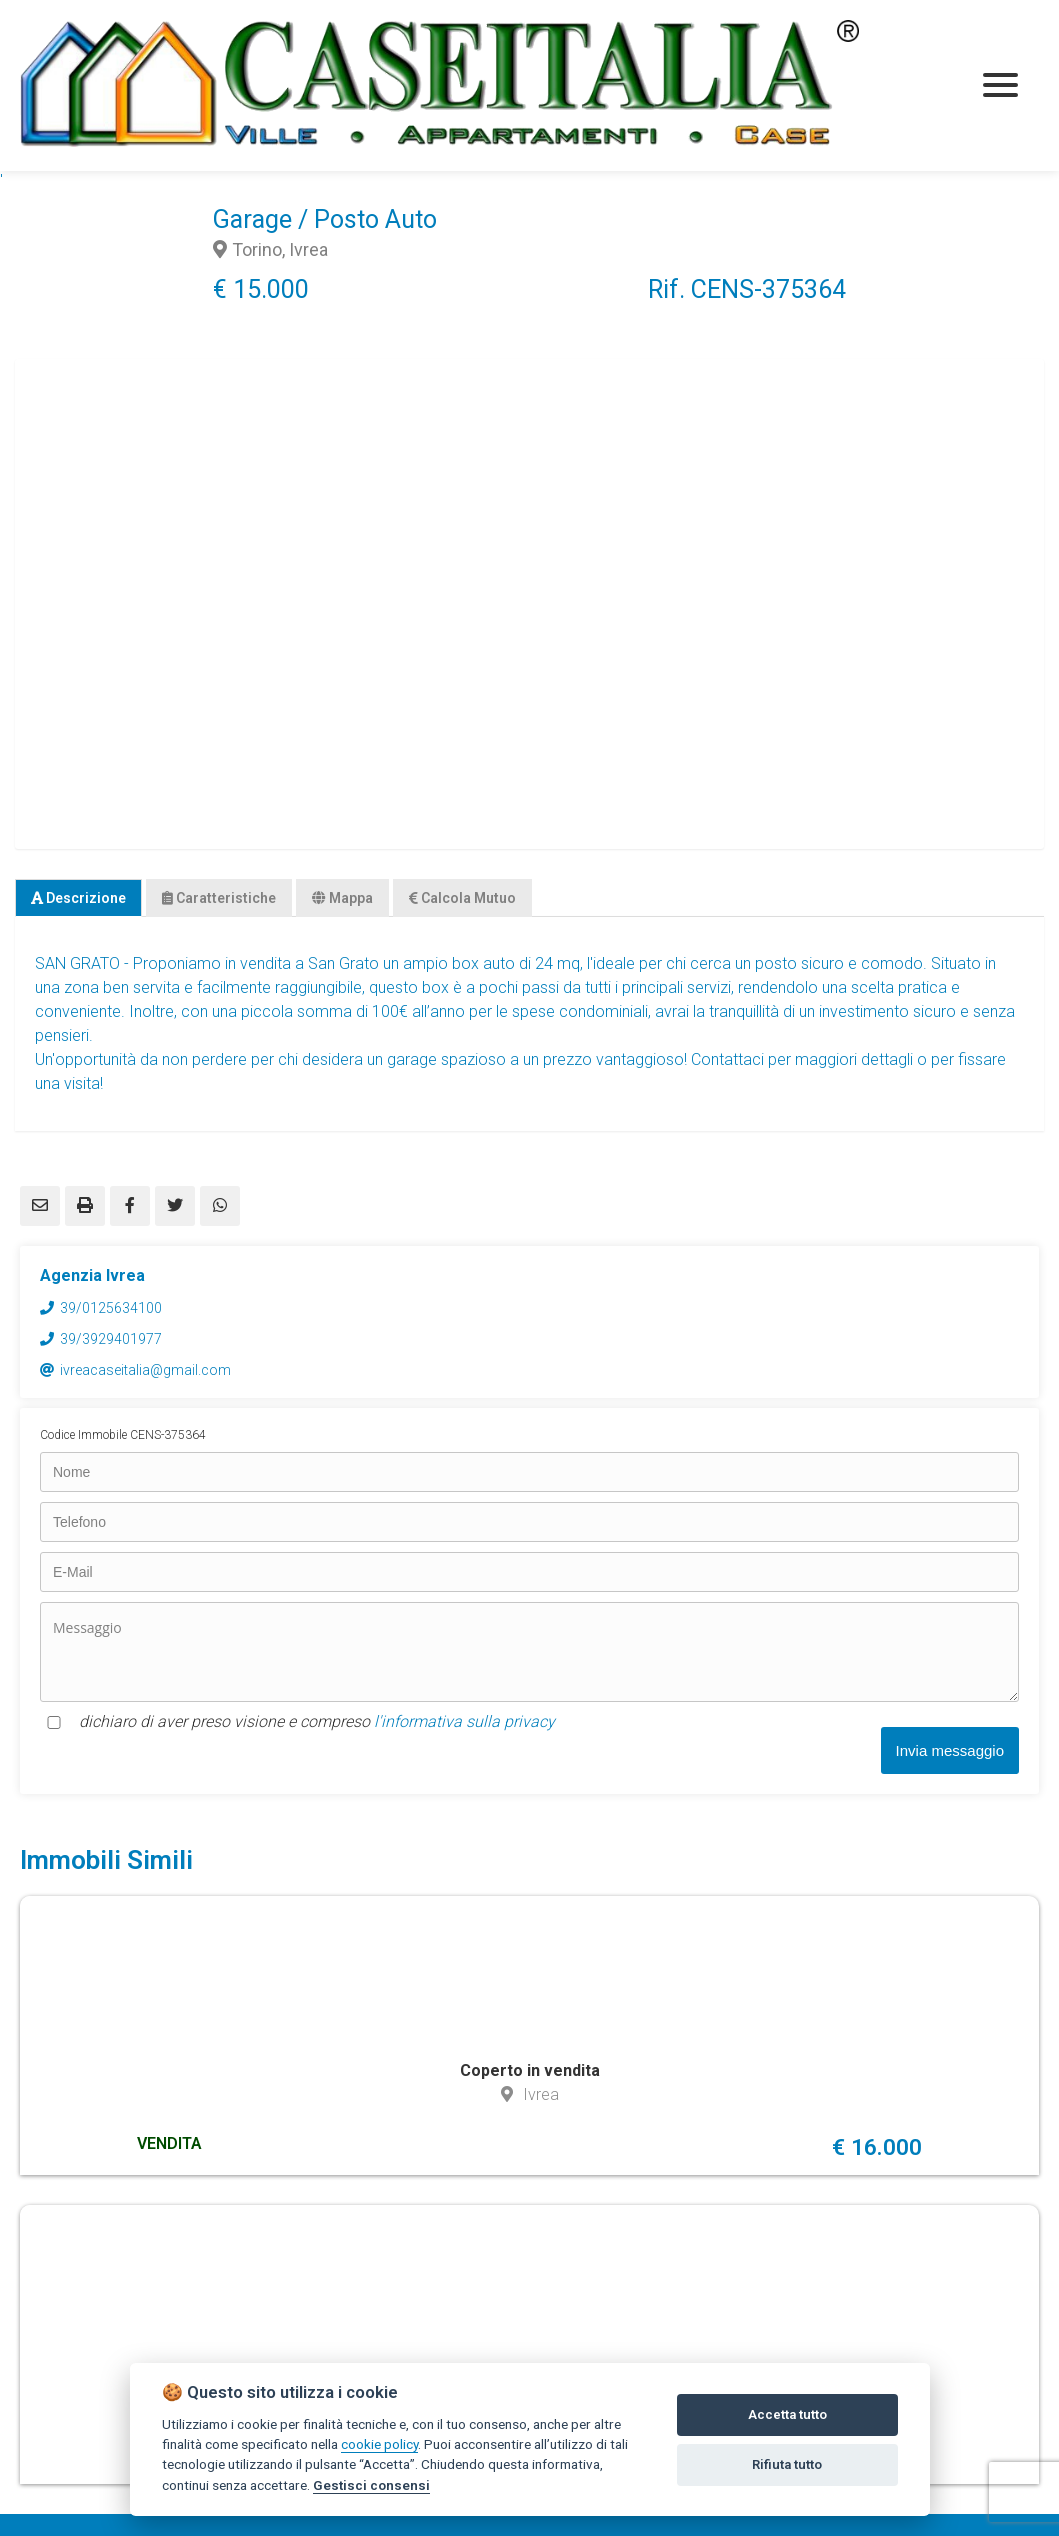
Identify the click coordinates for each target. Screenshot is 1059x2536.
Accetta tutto (787, 2414)
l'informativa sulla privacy (464, 1721)
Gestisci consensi (371, 2485)
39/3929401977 (111, 1339)
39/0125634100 (111, 1308)
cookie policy (379, 2444)
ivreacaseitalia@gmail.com (145, 1370)
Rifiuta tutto (787, 2464)
